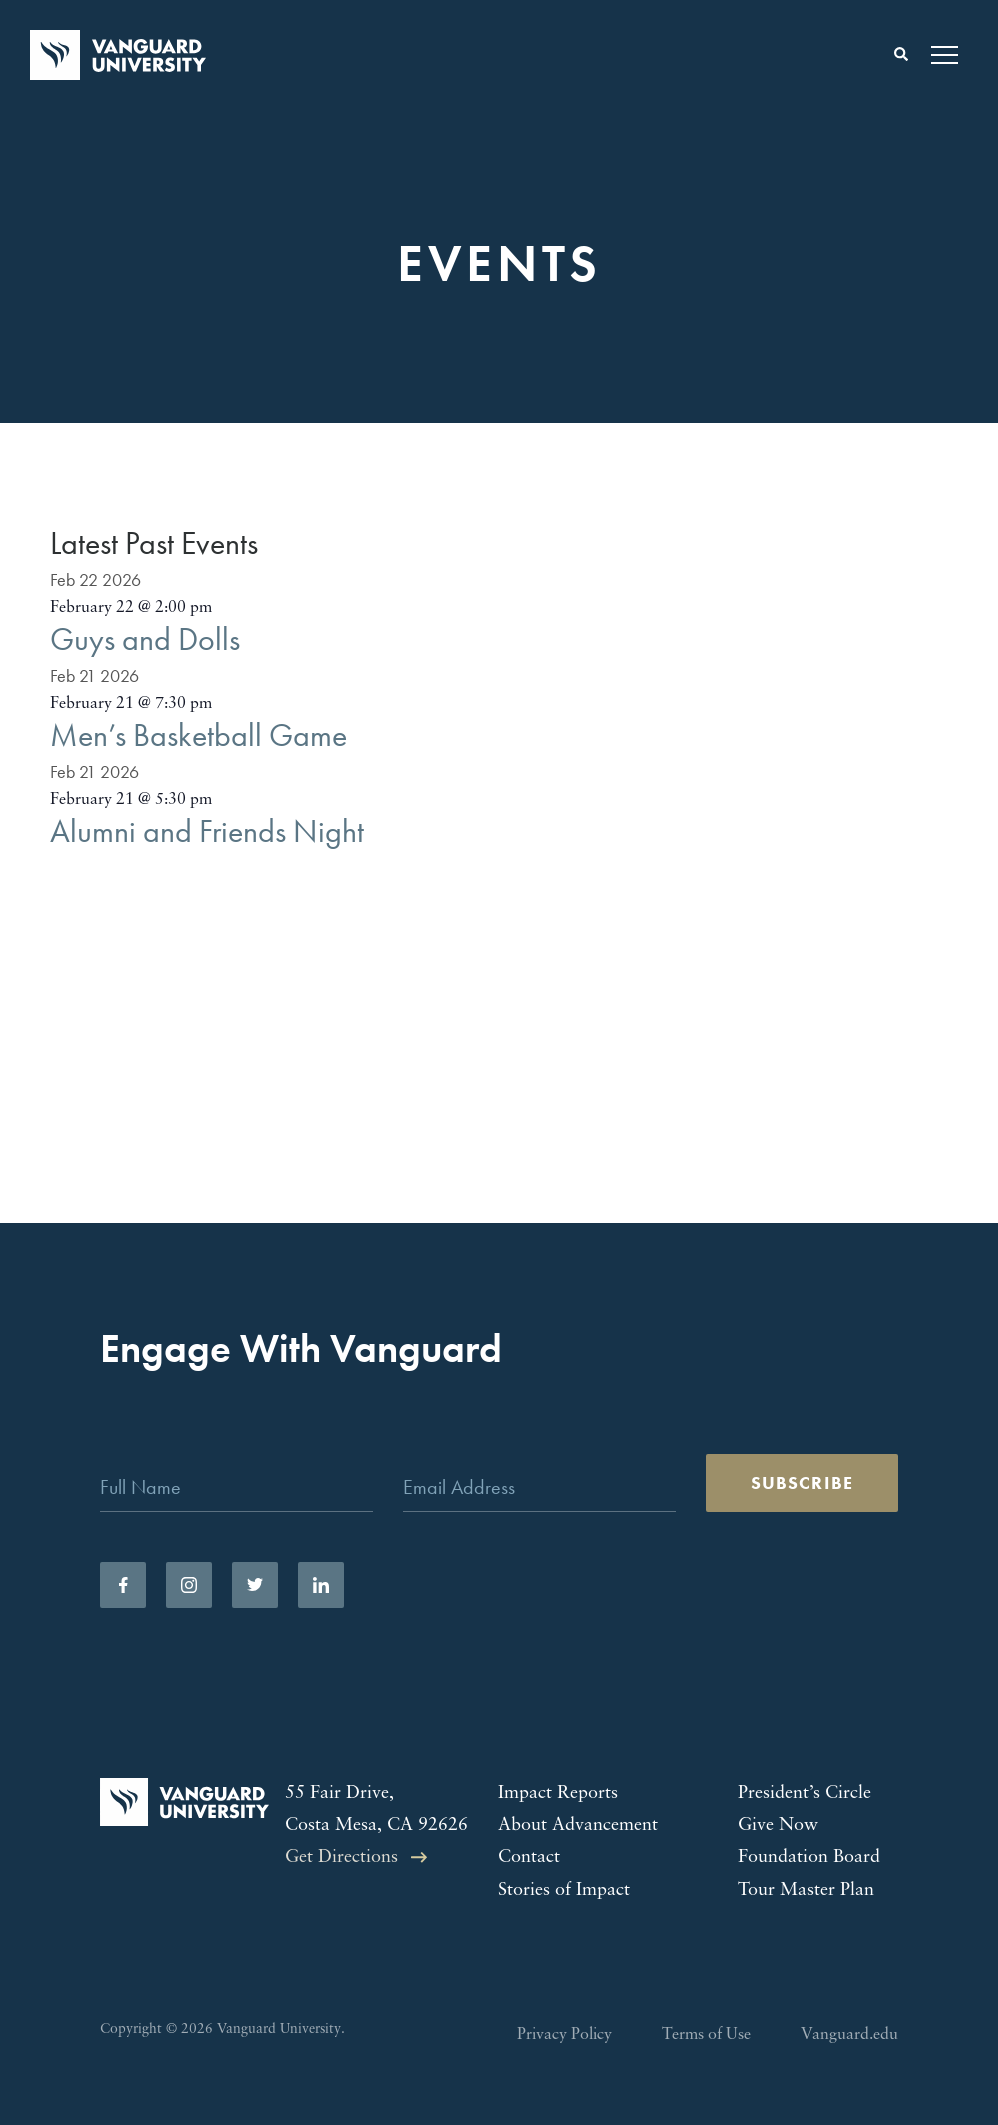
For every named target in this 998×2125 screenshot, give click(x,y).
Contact (529, 1857)
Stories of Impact (564, 1890)
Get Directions (341, 1857)
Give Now (778, 1825)
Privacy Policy (564, 2035)
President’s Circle (804, 1793)
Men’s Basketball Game (198, 735)
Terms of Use (706, 2035)
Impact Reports (558, 1793)
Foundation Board (809, 1857)
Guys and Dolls (145, 639)
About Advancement (578, 1825)
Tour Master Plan (806, 1890)
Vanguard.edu (849, 2035)
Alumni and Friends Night (207, 831)
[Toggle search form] (901, 55)
